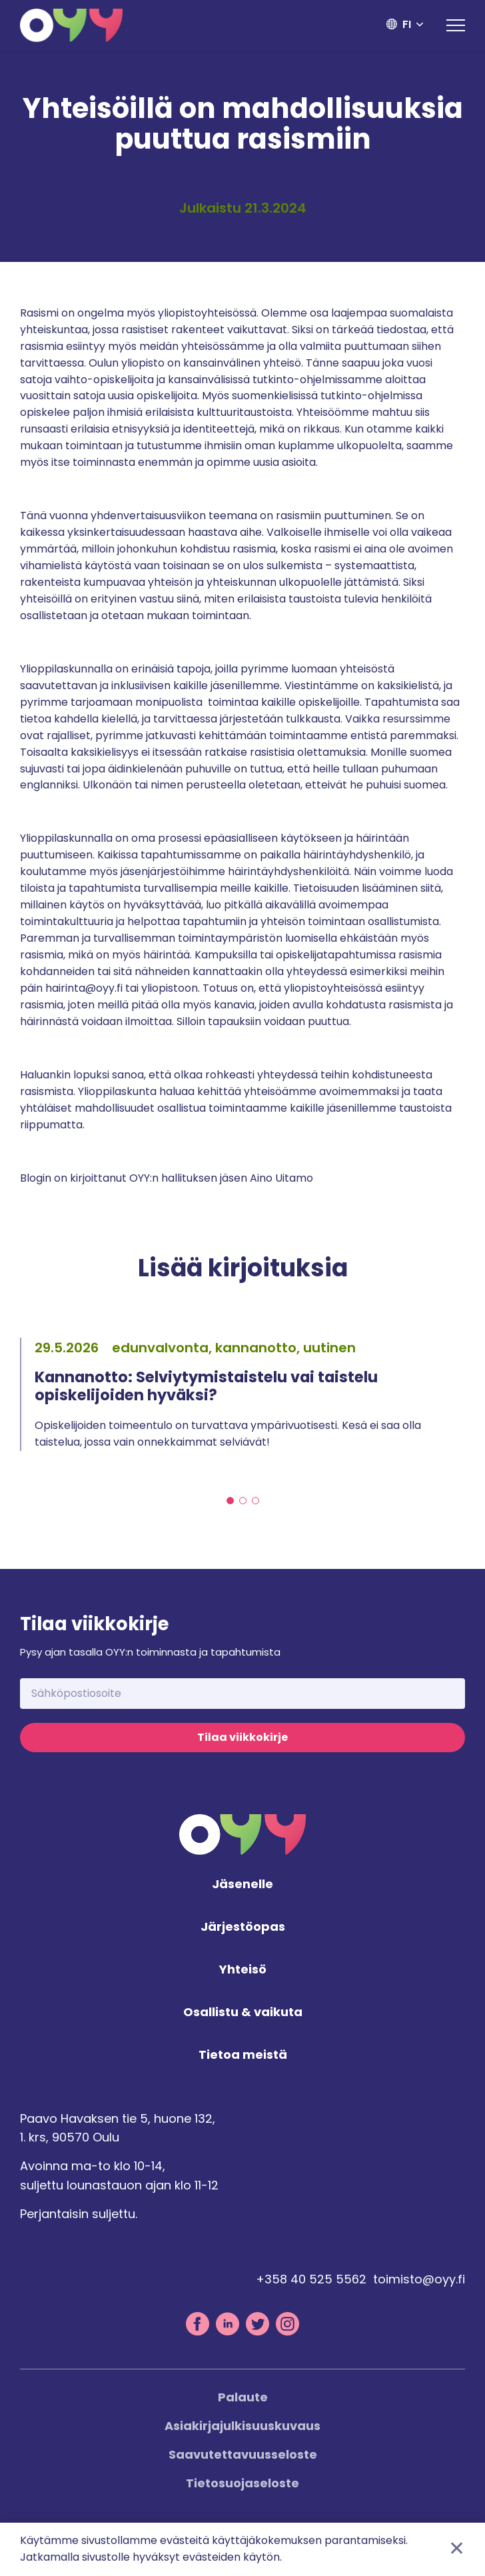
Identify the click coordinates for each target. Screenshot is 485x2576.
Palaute (243, 2401)
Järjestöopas (243, 1932)
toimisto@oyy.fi (419, 2283)
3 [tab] (255, 1502)
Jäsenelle (242, 1890)
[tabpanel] (242, 1395)
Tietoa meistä (243, 2059)
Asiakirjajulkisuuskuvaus (242, 2430)
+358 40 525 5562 (311, 2283)
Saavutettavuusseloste (243, 2459)
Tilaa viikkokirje (242, 1742)
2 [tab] (242, 1502)
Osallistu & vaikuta (242, 2017)
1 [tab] (230, 1502)
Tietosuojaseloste (242, 2487)
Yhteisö (242, 1974)
